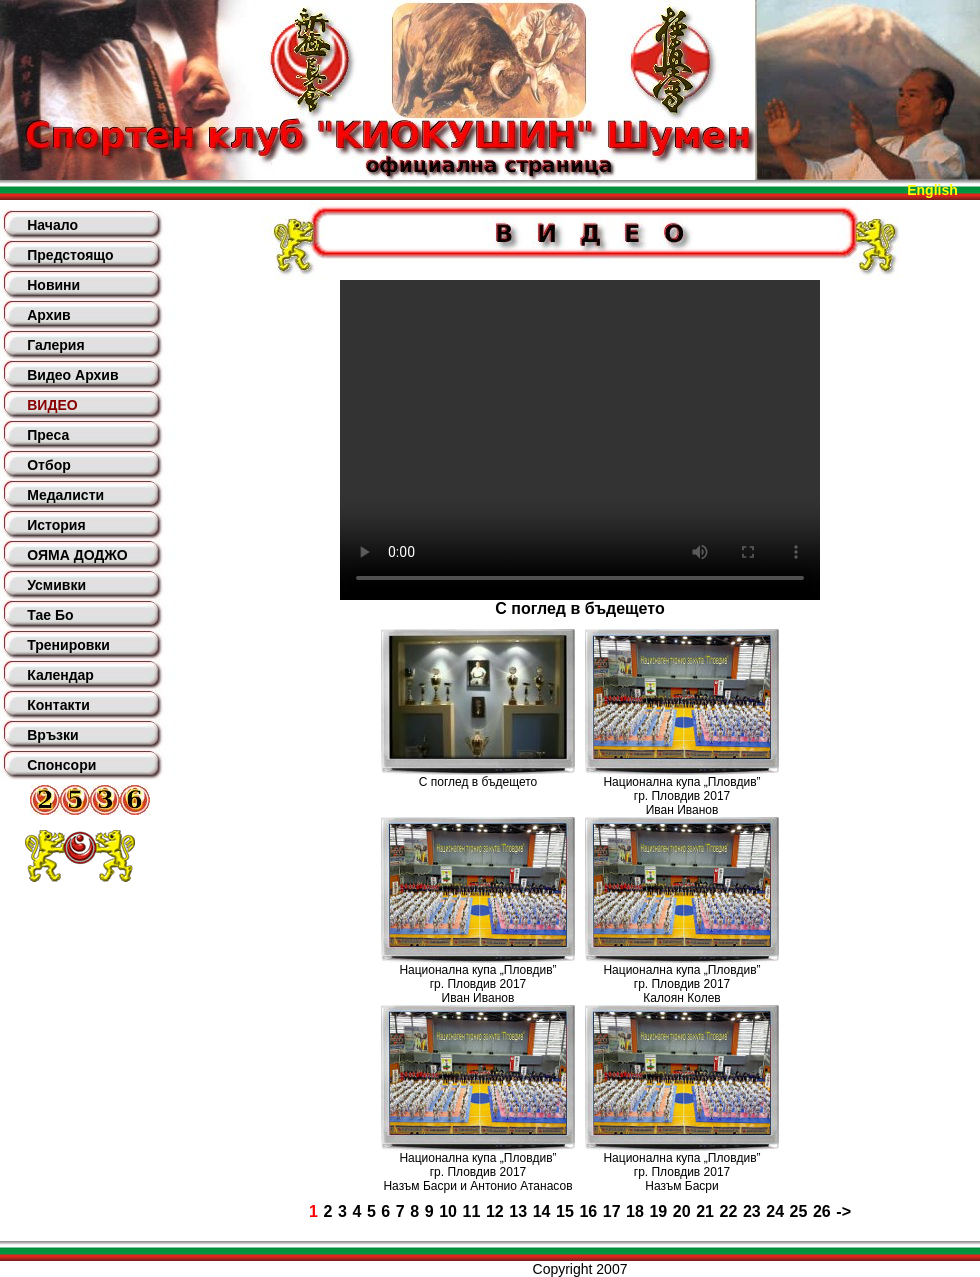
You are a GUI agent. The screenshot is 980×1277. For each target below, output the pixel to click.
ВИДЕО (52, 405)
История (56, 525)
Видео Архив (72, 375)
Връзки (52, 735)
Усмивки (56, 585)
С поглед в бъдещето (478, 782)
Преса (48, 435)
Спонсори (61, 765)
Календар (60, 675)
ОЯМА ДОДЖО (77, 555)
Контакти (58, 705)
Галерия (55, 345)
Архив (48, 315)
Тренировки (68, 645)
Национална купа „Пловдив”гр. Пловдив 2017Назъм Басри (681, 1172)
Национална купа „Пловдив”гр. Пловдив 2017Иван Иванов (681, 796)
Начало (52, 225)
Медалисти (65, 495)
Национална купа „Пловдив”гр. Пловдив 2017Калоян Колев (681, 984)
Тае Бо (50, 615)
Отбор (49, 465)
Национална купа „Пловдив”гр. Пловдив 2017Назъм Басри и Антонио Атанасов (477, 1172)
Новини (53, 285)
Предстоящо (70, 255)
